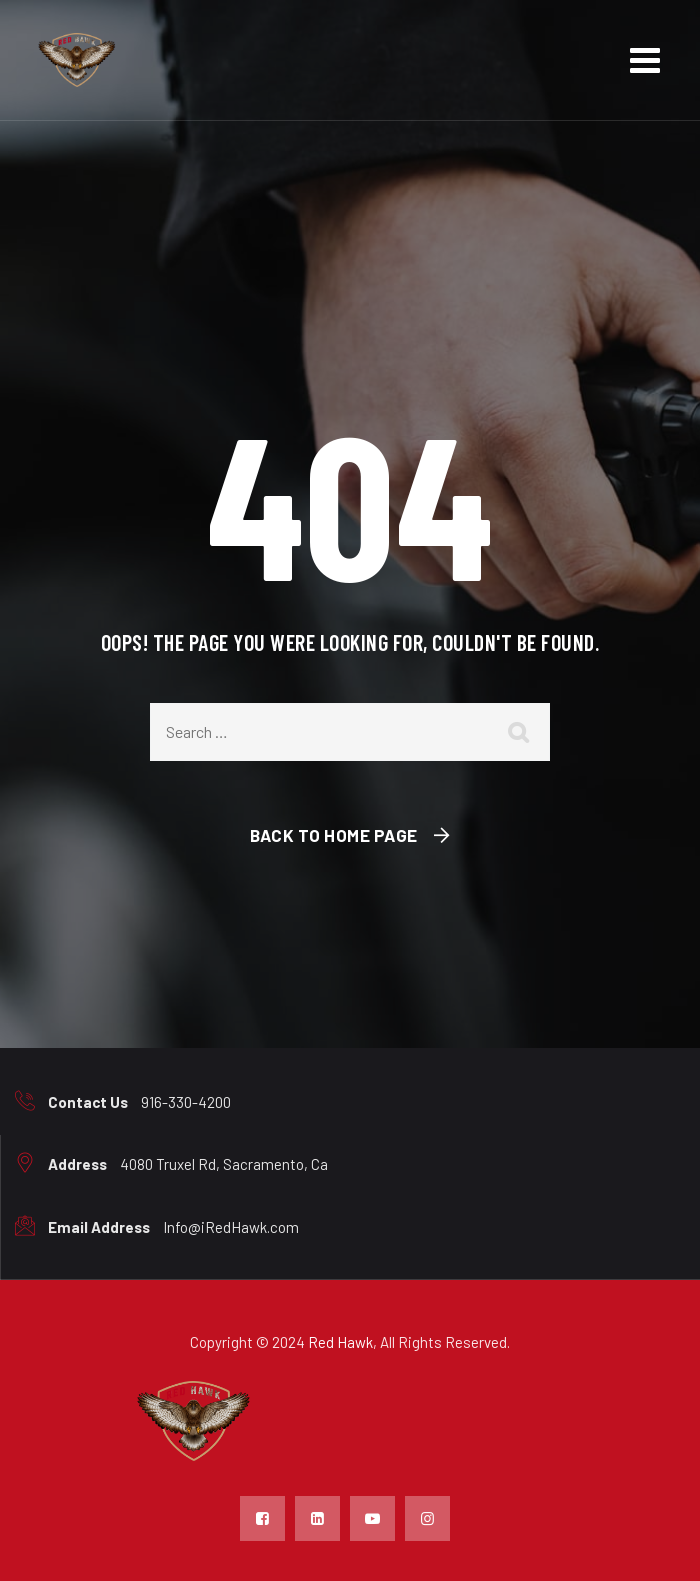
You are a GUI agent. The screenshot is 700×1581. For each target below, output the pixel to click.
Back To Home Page (334, 835)
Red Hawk (340, 1342)
